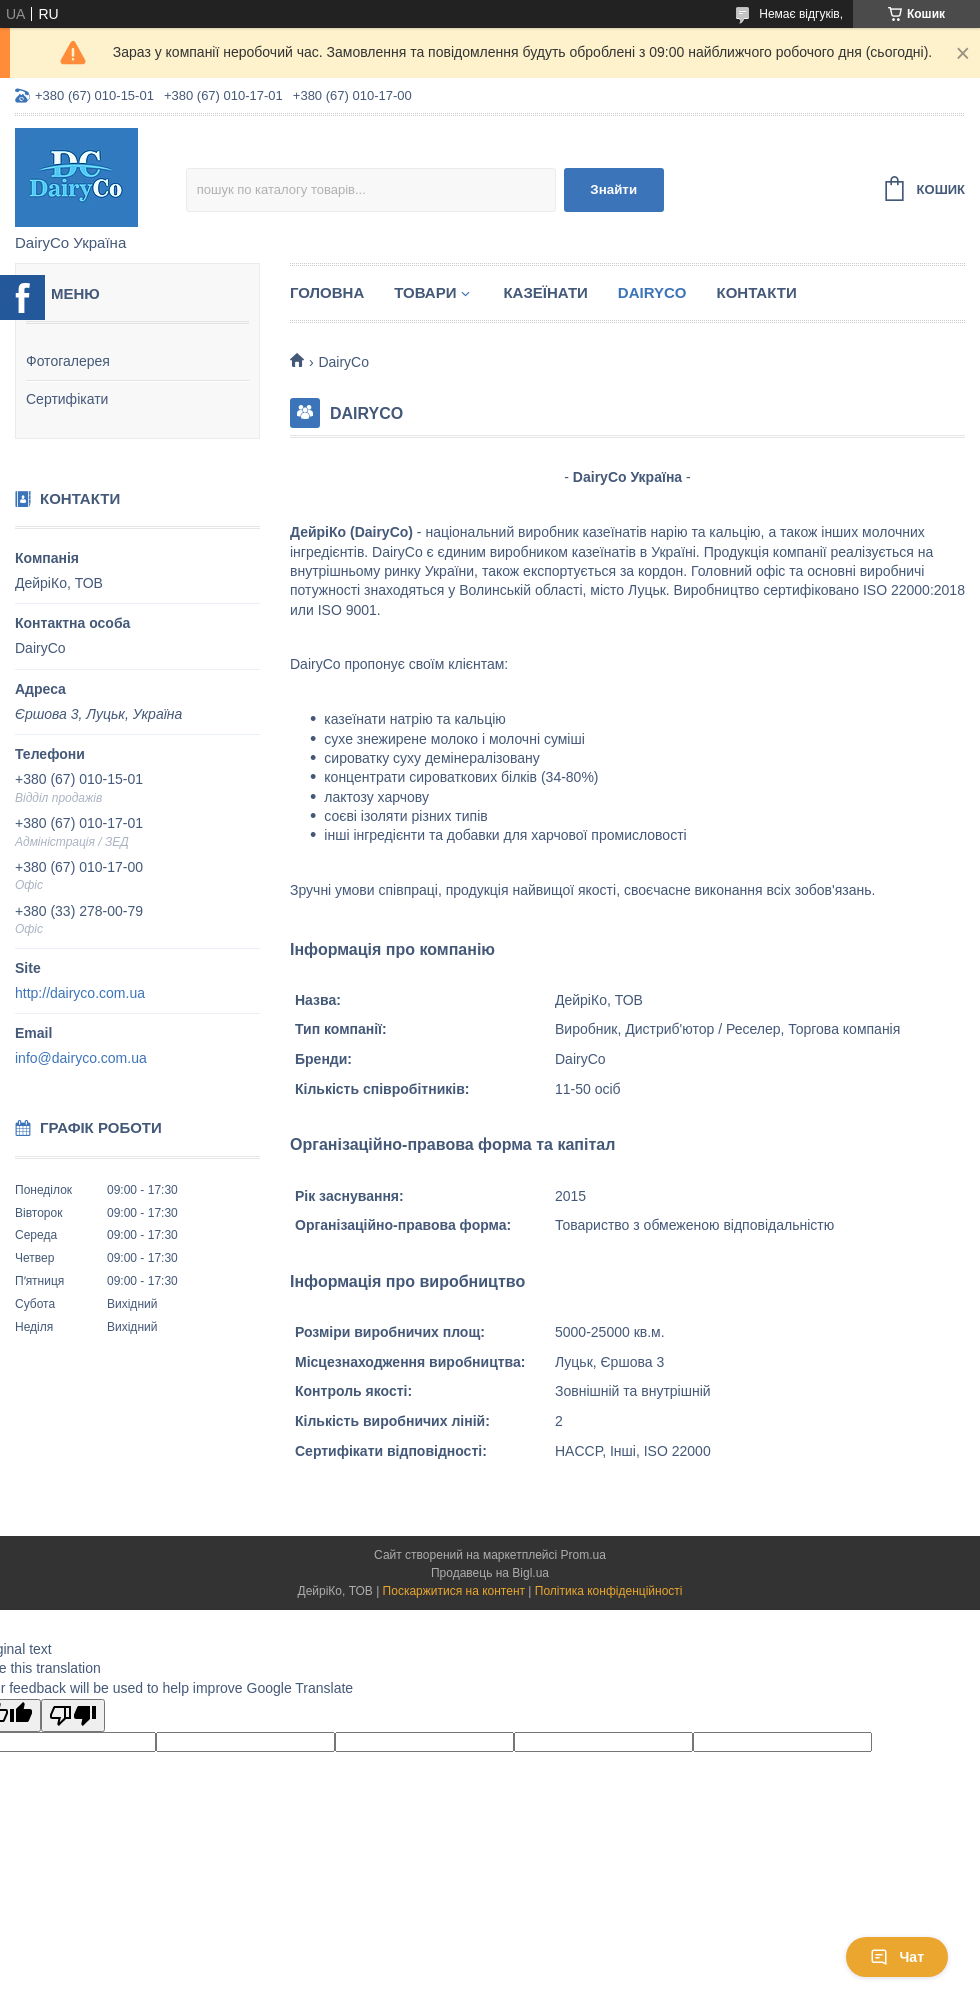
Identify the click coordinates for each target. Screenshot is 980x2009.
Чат (897, 1957)
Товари (425, 292)
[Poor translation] (73, 1715)
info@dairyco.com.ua (81, 1058)
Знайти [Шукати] (613, 189)
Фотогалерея (68, 361)
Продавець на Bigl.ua (490, 1573)
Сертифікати (67, 399)
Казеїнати (545, 292)
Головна (327, 292)
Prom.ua (583, 1555)
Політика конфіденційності (609, 1591)
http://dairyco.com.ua (80, 993)
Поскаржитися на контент (454, 1591)
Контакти (756, 292)
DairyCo (652, 292)
